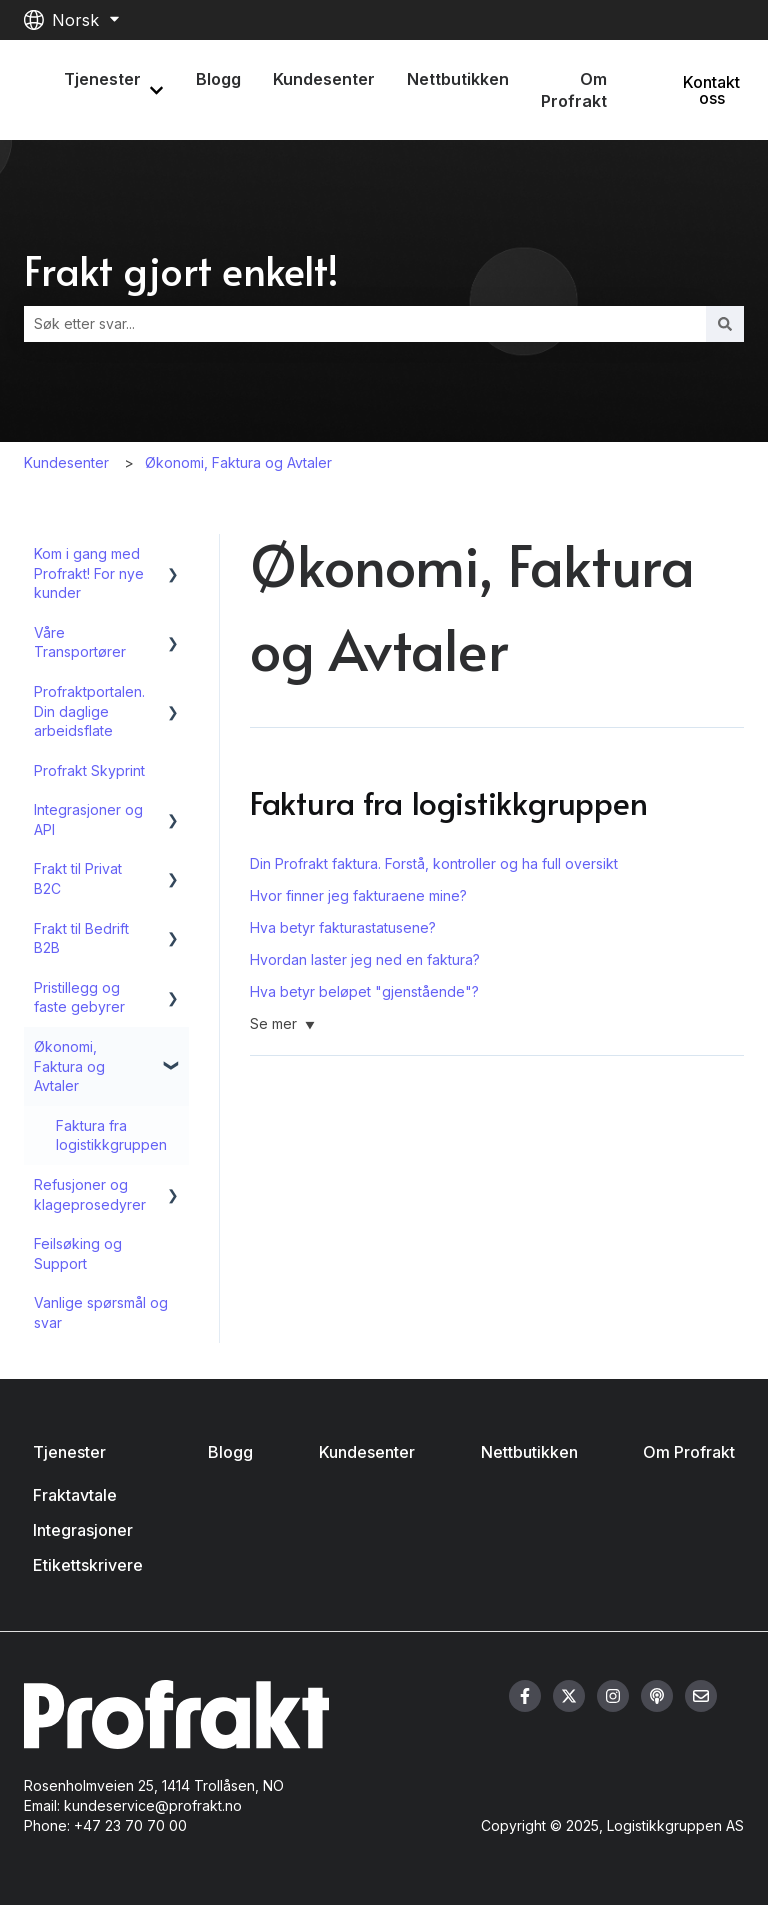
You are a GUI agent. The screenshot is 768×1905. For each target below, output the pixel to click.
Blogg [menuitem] (230, 1452)
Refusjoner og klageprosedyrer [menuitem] (90, 1194)
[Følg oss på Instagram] (613, 1696)
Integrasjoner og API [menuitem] (88, 819)
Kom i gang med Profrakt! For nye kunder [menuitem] (89, 573)
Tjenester (102, 79)
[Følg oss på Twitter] (569, 1696)
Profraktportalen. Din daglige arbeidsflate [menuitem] (89, 711)
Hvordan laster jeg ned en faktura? (365, 959)
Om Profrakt (574, 90)
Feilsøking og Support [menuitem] (78, 1253)
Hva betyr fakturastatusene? (343, 927)
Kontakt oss (711, 90)
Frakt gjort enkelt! (181, 269)
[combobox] (365, 324)
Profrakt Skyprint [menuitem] (89, 770)
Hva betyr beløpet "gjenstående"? (364, 991)
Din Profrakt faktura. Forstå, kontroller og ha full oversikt (434, 863)
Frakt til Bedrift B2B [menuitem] (81, 938)
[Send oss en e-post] (701, 1696)
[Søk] (725, 324)
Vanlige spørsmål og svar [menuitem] (101, 1312)
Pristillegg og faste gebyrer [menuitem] (79, 997)
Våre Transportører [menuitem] (80, 642)
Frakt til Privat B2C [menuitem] (78, 878)
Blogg (218, 79)
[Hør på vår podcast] (657, 1696)
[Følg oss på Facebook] (525, 1696)
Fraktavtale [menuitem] (75, 1495)
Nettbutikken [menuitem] (529, 1452)
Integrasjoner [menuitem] (83, 1530)
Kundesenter (324, 79)
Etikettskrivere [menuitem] (88, 1565)
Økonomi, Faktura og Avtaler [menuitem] (69, 1066)
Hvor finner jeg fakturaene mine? (358, 895)
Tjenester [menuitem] (69, 1452)
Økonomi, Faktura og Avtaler (238, 462)
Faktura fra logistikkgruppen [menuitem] (111, 1135)
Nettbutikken (458, 79)
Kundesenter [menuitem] (367, 1452)
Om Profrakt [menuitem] (689, 1452)
